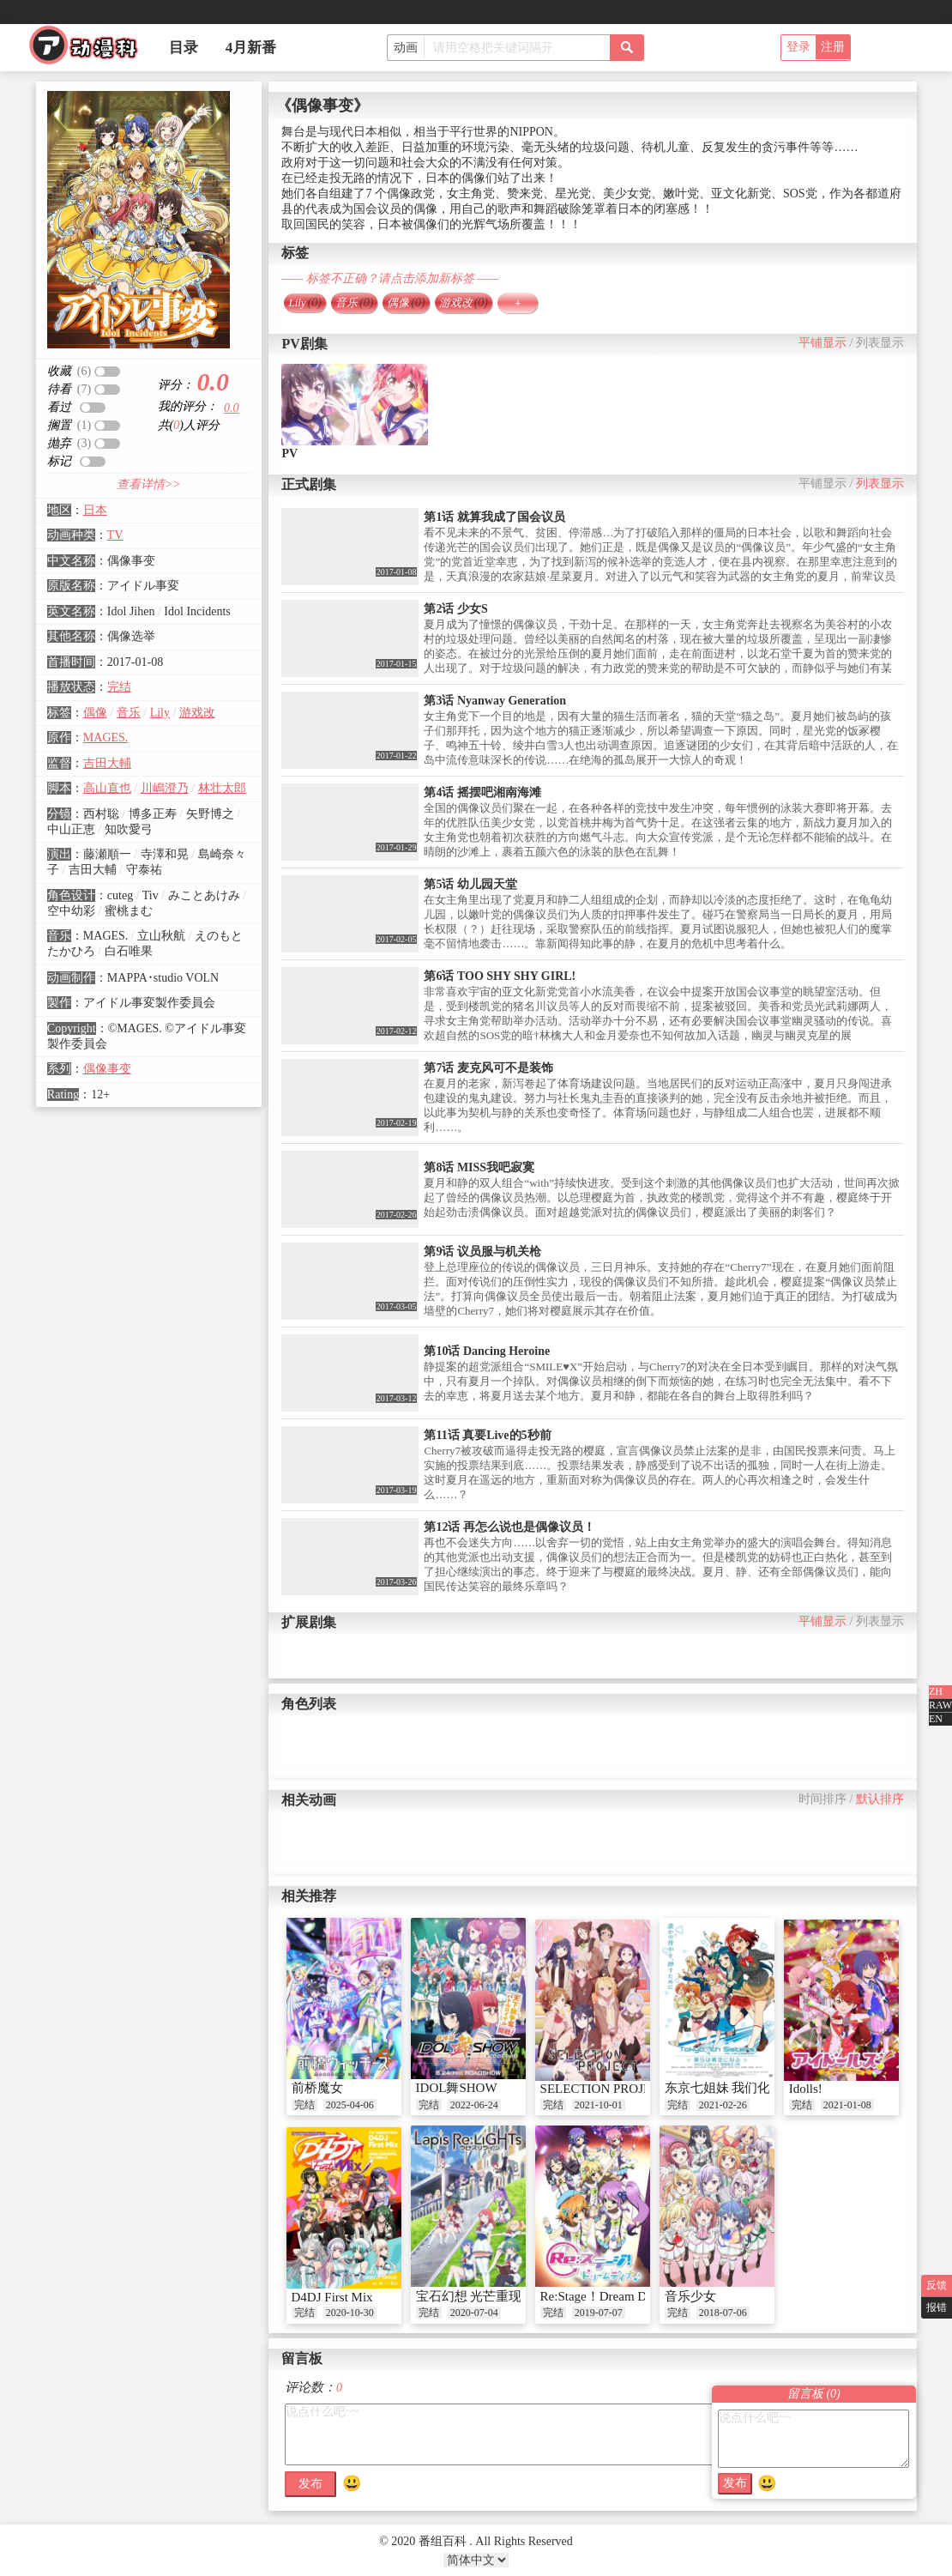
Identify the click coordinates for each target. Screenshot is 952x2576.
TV (115, 535)
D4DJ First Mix (332, 2297)
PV (289, 453)
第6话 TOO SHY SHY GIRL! (499, 976)
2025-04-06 (350, 2105)
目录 (183, 47)
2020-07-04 (474, 2313)
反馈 (936, 2285)
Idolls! (805, 2088)
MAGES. (106, 737)
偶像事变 (107, 1068)
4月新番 (251, 47)
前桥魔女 (317, 2088)
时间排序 (822, 1799)
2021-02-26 (723, 2105)
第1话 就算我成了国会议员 (494, 517)
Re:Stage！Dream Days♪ (605, 2296)
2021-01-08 (847, 2105)
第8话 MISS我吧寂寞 (479, 1167)
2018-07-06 (723, 2313)
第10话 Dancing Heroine (487, 1351)
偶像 (95, 712)
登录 (798, 46)
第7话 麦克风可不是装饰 (488, 1067)
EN (936, 1719)
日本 (95, 510)
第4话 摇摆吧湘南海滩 (482, 792)
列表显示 (880, 342)
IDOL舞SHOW (456, 2088)
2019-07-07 (599, 2313)
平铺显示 (822, 342)
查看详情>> (149, 484)
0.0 (231, 408)
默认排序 (880, 1799)
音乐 (129, 712)
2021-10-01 (599, 2105)
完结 (119, 686)
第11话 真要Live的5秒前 (487, 1435)
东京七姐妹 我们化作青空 (737, 2088)
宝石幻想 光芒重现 (469, 2296)
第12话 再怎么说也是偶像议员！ (509, 1527)
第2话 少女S (455, 608)
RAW (940, 1705)
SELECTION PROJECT (604, 2088)
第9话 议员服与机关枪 (482, 1251)
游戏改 (197, 712)
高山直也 (107, 788)
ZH (936, 1691)
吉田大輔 (107, 763)
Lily (160, 712)
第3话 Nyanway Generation (495, 700)
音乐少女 (690, 2296)
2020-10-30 (350, 2313)
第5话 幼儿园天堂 (470, 884)
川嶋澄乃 (165, 788)
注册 (833, 46)
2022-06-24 (474, 2105)
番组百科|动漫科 (91, 50)
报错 (936, 2307)
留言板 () (814, 2393)
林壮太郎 (222, 788)
